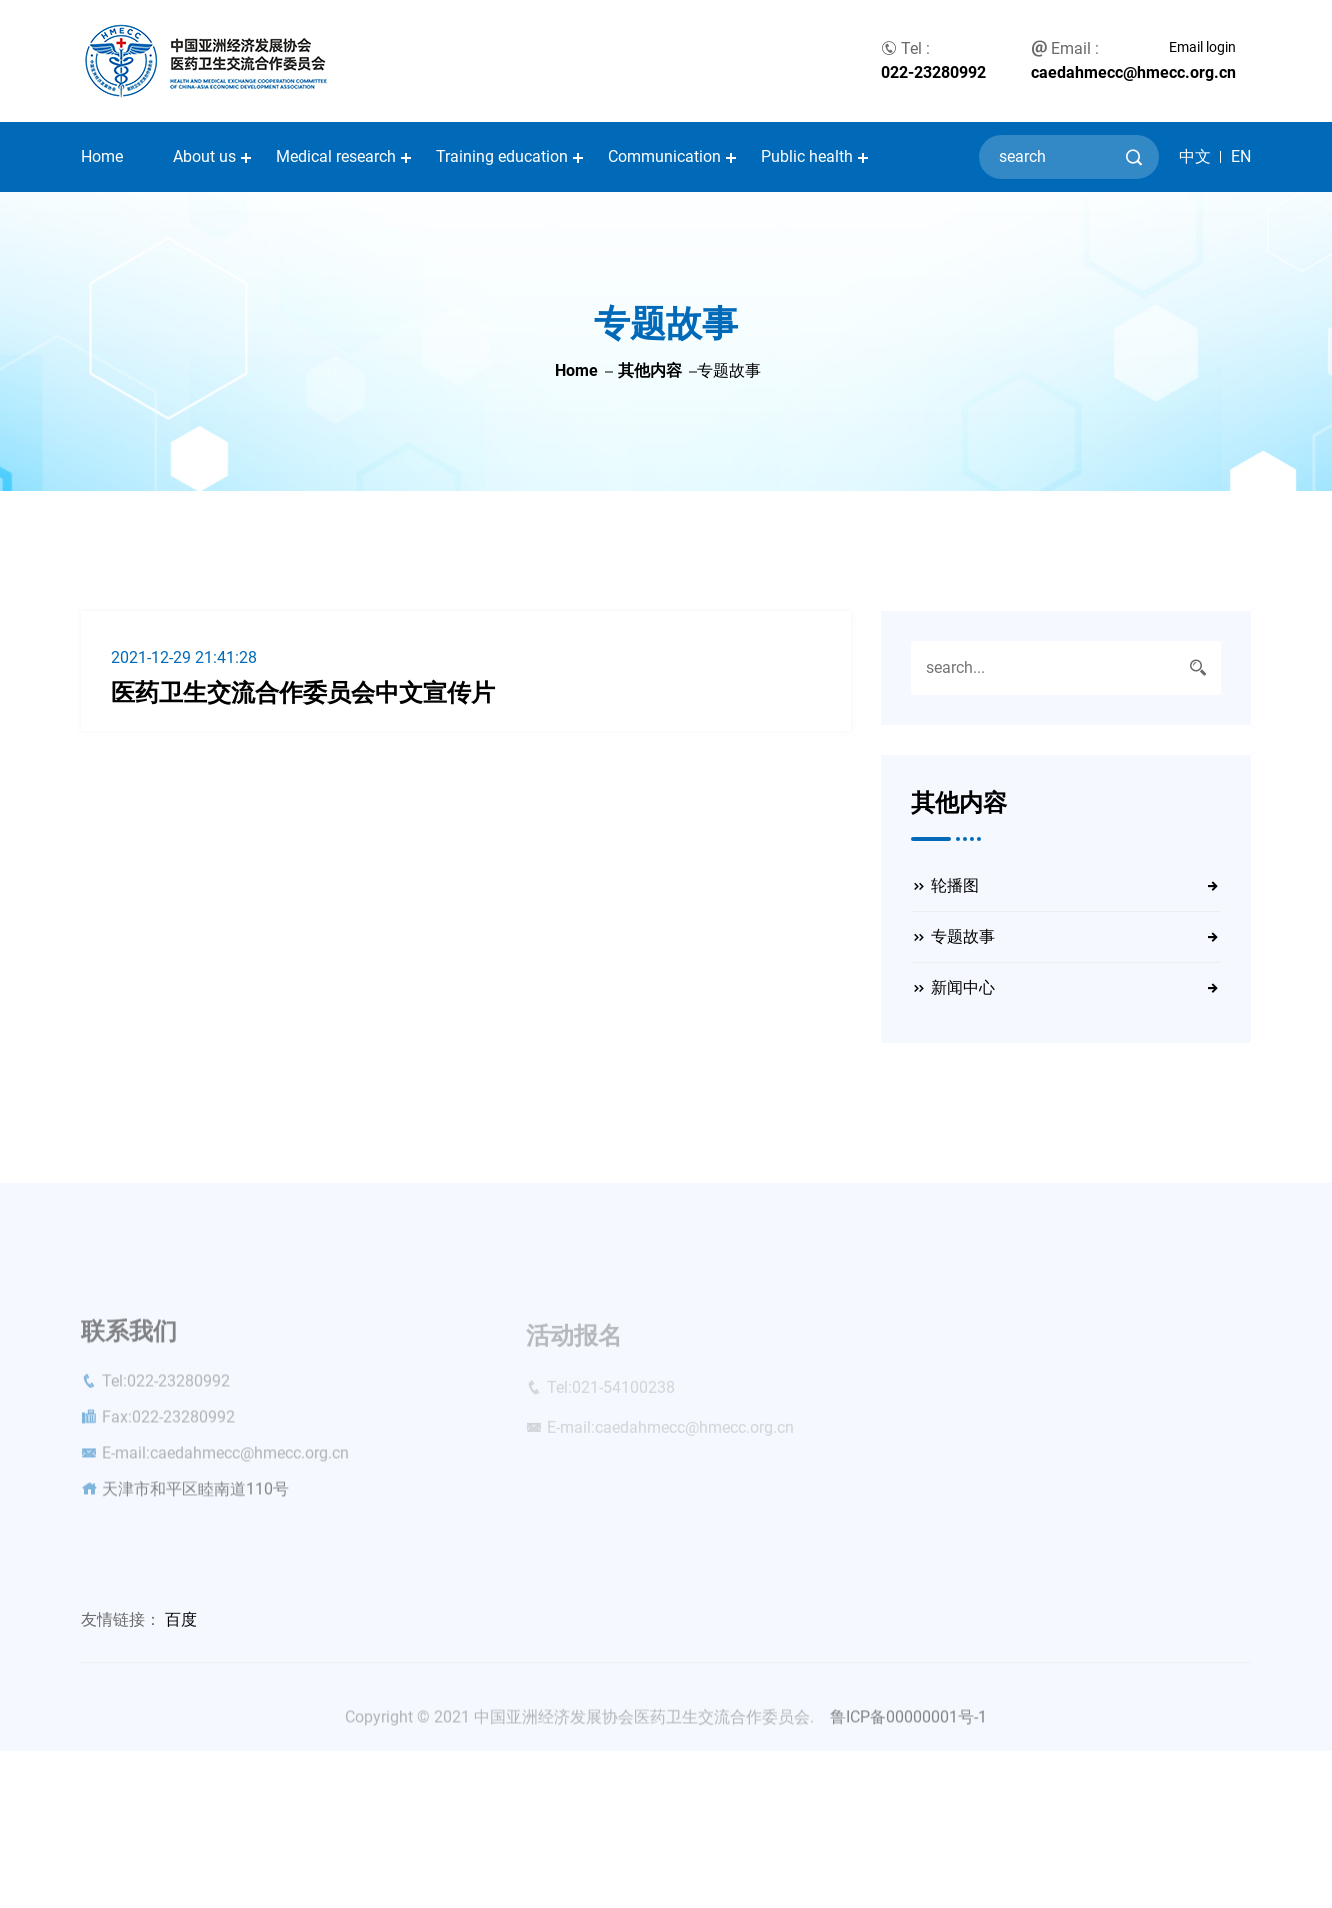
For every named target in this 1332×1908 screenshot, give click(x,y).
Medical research (336, 156)
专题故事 (963, 936)
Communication (664, 156)
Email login (1202, 47)
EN (1241, 157)
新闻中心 (963, 987)
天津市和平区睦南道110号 (195, 1494)
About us (204, 156)
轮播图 (955, 885)
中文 (1195, 157)
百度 (181, 1619)
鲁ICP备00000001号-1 (908, 1722)
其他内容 (650, 370)
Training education (502, 156)
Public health (807, 156)
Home (102, 156)
